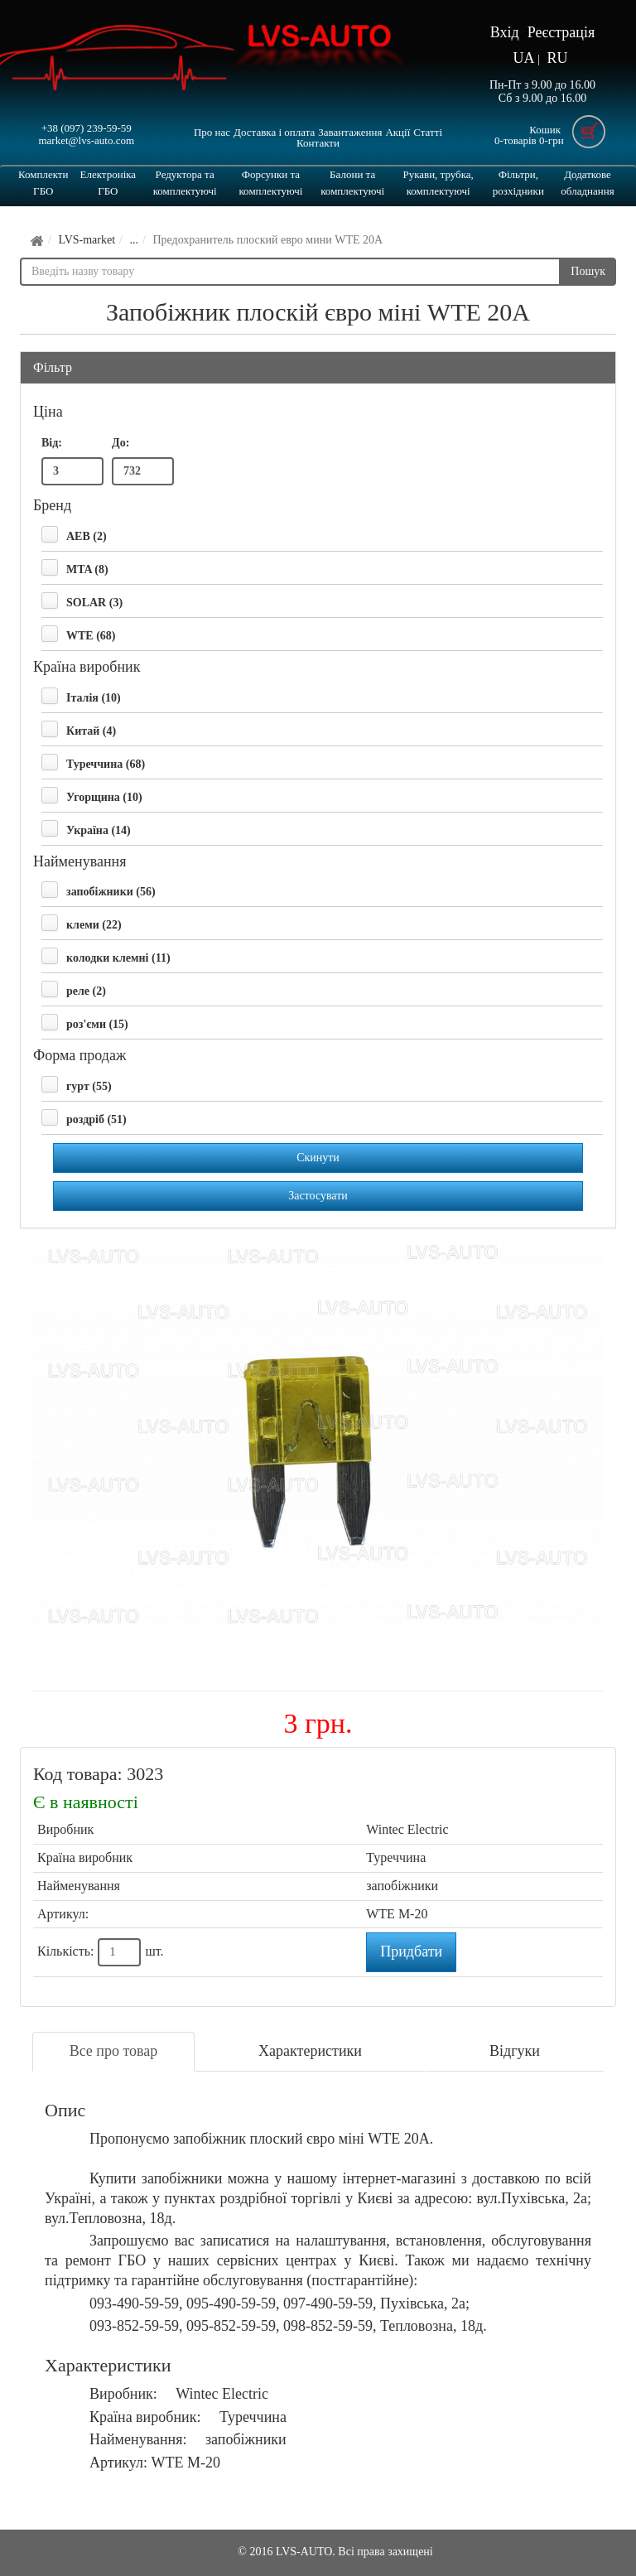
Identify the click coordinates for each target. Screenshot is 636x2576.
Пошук (588, 271)
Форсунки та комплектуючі (270, 182)
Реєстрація (561, 32)
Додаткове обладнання (587, 182)
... (133, 240)
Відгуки (514, 2051)
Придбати (411, 1951)
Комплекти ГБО (43, 182)
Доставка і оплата (274, 132)
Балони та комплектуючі (352, 182)
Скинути (318, 1157)
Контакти (318, 143)
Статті (427, 132)
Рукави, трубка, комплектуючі (437, 182)
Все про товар (114, 2051)
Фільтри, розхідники (518, 182)
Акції (397, 132)
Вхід (504, 32)
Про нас (212, 132)
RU (557, 58)
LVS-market (86, 240)
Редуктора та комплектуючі (185, 182)
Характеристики (310, 2051)
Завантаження (350, 132)
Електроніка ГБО (108, 182)
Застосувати (318, 1195)
